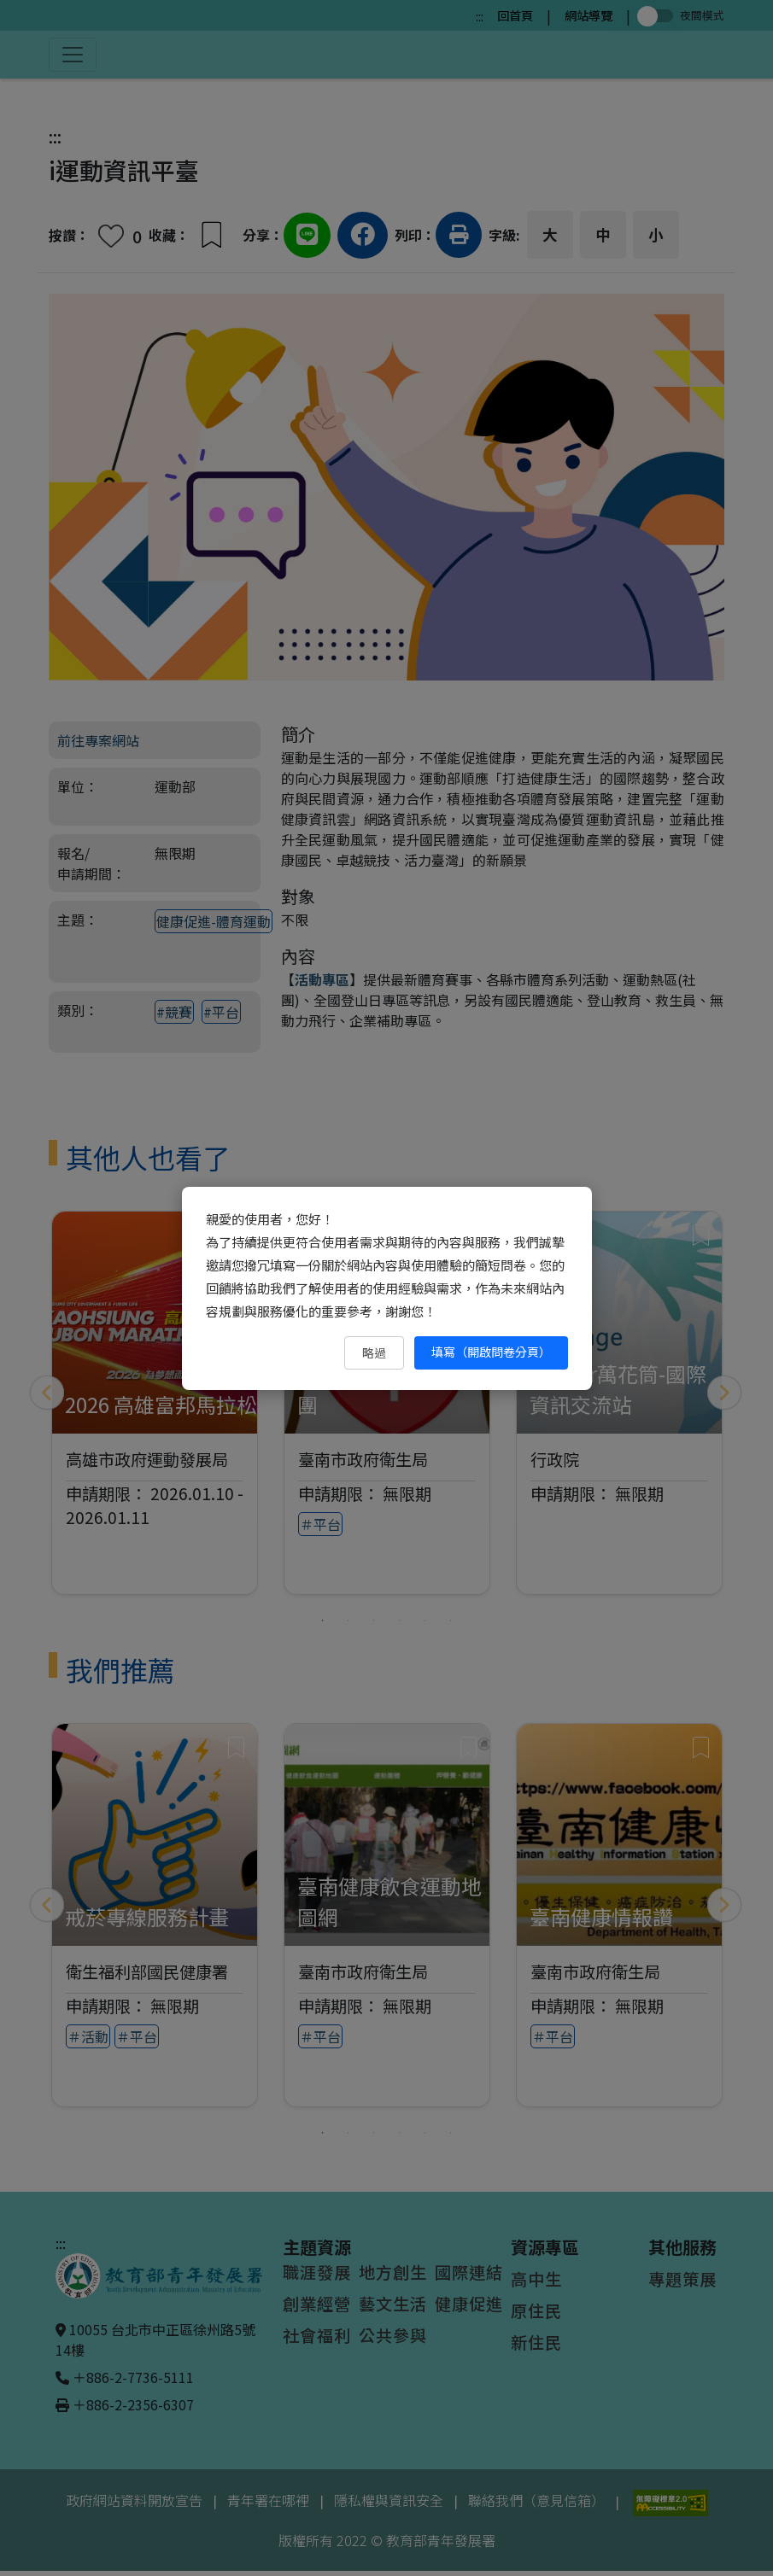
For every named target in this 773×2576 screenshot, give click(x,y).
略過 (374, 1352)
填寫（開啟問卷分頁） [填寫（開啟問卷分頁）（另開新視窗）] (491, 1351)
